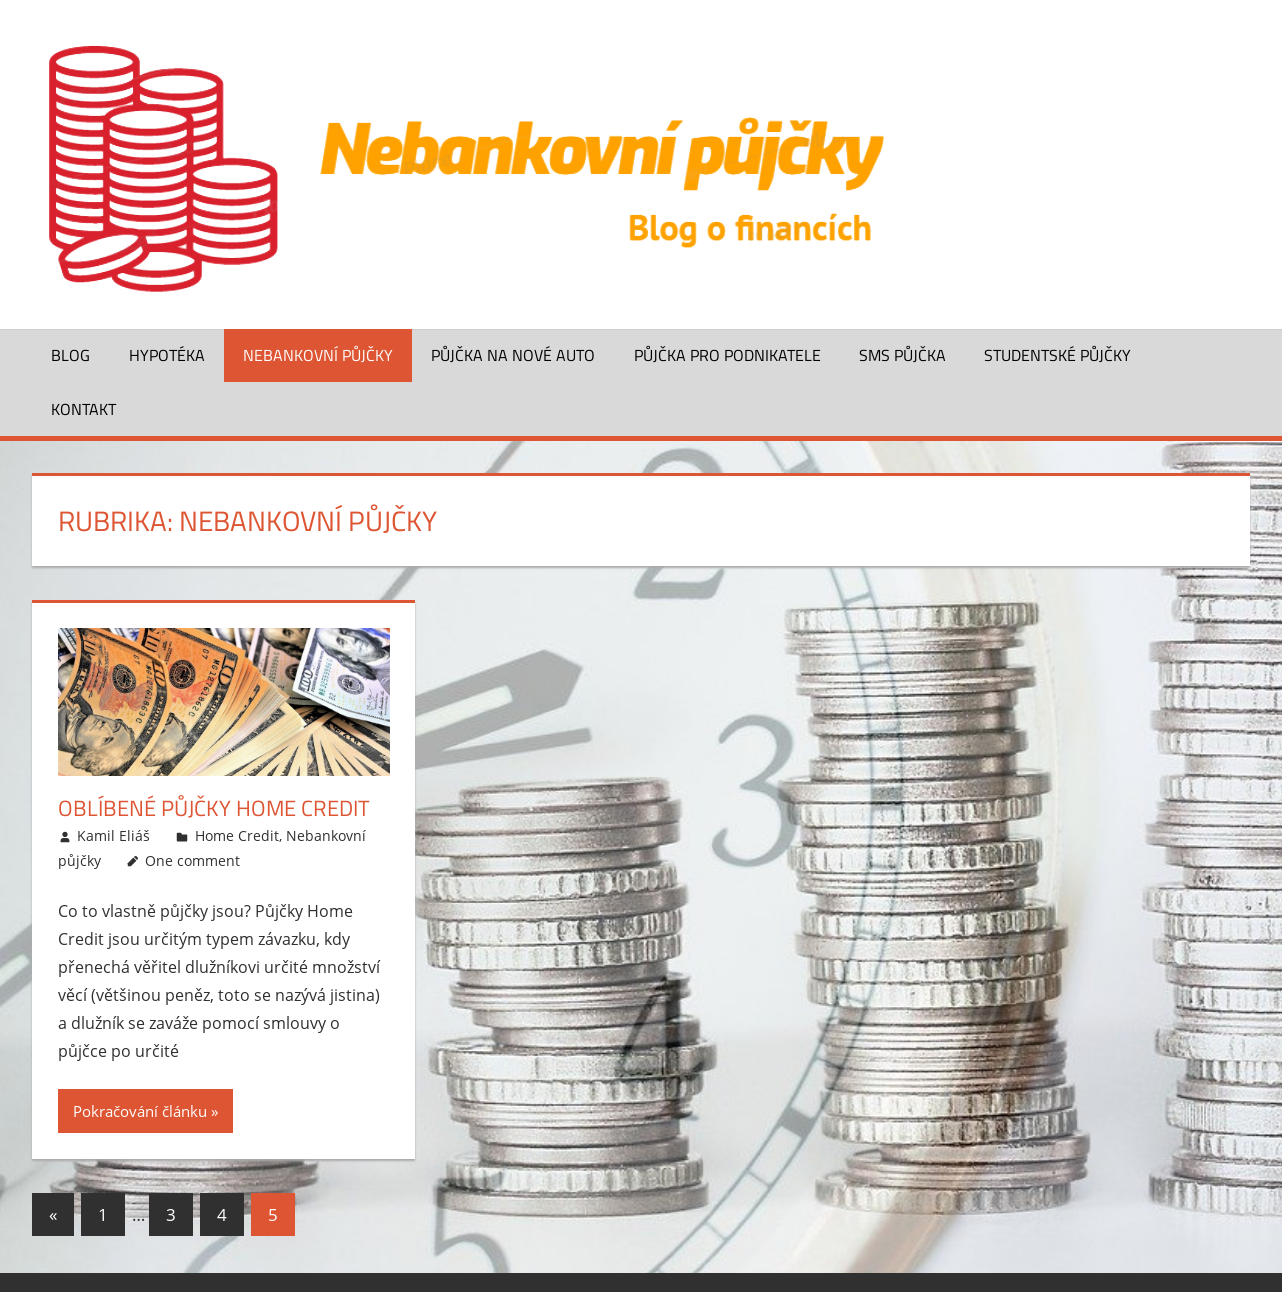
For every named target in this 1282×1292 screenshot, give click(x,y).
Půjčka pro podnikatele (727, 355)
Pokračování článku (140, 1111)
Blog (70, 355)
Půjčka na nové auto (513, 355)
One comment (192, 860)
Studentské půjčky (1057, 355)
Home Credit (237, 835)
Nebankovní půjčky (318, 355)
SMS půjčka (902, 355)
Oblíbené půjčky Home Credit (214, 808)
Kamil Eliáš (113, 835)
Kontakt (83, 409)
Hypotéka (167, 355)
